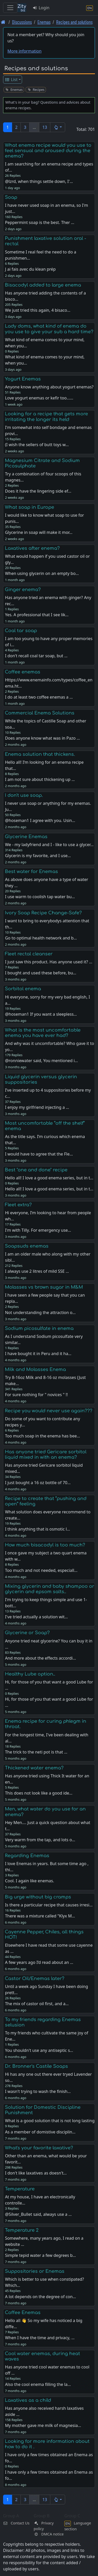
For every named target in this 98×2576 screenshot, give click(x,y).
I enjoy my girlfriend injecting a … (37, 1107)
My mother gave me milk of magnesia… (43, 2425)
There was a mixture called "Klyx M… (40, 1916)
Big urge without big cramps (38, 1896)
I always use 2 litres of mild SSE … (37, 1271)
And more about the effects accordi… (40, 1658)
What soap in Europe (29, 507)
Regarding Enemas (27, 1855)
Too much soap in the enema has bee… (42, 1436)
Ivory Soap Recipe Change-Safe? (43, 912)
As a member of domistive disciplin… (40, 2132)
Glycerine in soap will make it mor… (38, 532)
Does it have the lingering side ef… (38, 491)
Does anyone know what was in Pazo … (42, 738)
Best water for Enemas (31, 871)
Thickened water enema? (34, 1767)
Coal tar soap (21, 630)
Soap (11, 197)
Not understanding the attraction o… (40, 1312)
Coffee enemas (22, 671)
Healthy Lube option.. (30, 1674)
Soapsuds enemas (26, 1246)
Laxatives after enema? (32, 548)
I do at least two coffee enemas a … (39, 697)
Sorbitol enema (23, 988)
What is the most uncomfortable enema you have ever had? (43, 1032)
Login (41, 8)
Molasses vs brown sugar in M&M (44, 1287)
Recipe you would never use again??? (48, 1410)
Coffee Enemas (23, 2312)
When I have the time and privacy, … (39, 2337)
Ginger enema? (23, 589)
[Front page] (3, 22)
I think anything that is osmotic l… (37, 1529)
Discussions (22, 22)
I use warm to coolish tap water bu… (40, 896)
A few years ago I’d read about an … (39, 1962)
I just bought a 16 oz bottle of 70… (38, 1482)
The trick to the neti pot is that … (36, 1752)
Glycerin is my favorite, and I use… (38, 855)
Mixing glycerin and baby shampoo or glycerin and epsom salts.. (49, 1589)
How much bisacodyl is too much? (45, 1544)
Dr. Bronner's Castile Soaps (36, 2066)
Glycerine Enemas (26, 836)
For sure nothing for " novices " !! (36, 1394)
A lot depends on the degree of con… (40, 2296)
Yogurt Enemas (23, 378)
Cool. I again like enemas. (29, 1881)
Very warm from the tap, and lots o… (40, 1840)
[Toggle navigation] (10, 8)
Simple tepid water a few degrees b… (40, 2255)
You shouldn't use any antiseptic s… (39, 2050)
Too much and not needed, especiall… (41, 1570)
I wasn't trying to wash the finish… (38, 2091)
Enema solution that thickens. (40, 754)
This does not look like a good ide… (38, 1793)
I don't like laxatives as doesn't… (36, 2173)
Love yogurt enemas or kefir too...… (39, 398)
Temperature (20, 2188)
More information (24, 51)
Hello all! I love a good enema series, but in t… (49, 1189)
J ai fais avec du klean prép (30, 269)
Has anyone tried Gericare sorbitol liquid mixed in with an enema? (45, 1454)
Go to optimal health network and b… (41, 938)
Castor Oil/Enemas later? (34, 1978)
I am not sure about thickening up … (40, 779)
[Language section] (89, 8)
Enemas (44, 22)
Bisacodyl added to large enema (43, 285)
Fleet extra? (18, 1204)
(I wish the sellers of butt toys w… (37, 444)
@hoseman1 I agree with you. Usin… (40, 820)
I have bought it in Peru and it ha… (38, 1353)
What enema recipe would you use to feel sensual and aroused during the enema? (48, 151)
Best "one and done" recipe (36, 1169)
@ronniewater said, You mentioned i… (41, 1060)
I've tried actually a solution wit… (36, 1617)
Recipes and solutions (74, 22)
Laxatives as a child (28, 2400)
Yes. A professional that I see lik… (36, 615)
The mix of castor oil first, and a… (36, 2003)
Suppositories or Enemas (34, 2271)
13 (44, 127)
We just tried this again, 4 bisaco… (37, 310)
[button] (57, 127)
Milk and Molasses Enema (35, 1369)
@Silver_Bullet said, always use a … (38, 2214)
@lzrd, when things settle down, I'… (39, 181)
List (11, 79)
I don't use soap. (24, 795)
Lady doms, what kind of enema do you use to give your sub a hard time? (49, 329)
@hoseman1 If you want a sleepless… (41, 1014)
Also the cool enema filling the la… (38, 2384)
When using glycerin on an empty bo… (42, 573)
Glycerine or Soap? (27, 1632)
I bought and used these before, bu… (40, 973)
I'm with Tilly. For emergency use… (38, 1230)
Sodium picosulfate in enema (39, 1328)
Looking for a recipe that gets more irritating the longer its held (46, 416)
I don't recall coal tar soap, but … (36, 656)
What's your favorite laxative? (39, 2147)
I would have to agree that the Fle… (39, 1154)
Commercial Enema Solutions (39, 713)
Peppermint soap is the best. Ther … (39, 222)
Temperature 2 (21, 2230)
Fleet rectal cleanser (29, 953)
